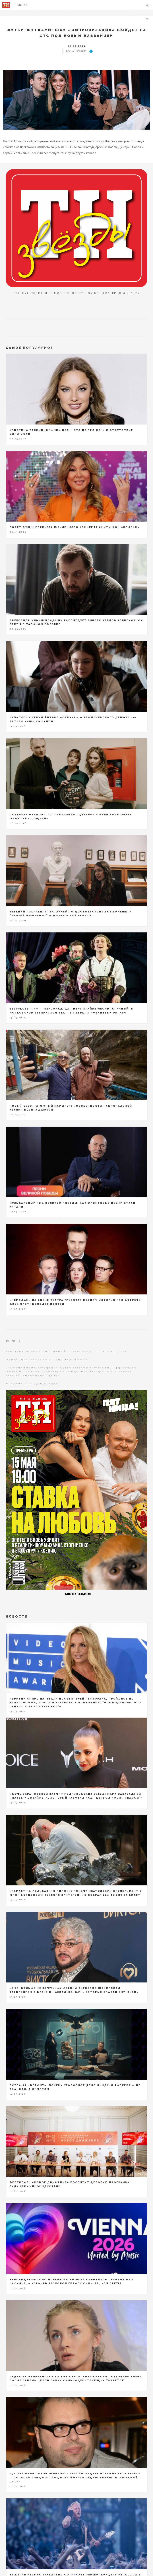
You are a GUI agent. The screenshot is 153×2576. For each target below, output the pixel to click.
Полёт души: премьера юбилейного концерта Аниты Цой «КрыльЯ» (75, 527)
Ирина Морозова (76, 51)
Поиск (147, 5)
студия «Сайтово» (46, 1383)
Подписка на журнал (77, 1593)
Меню (147, 19)
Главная (20, 5)
